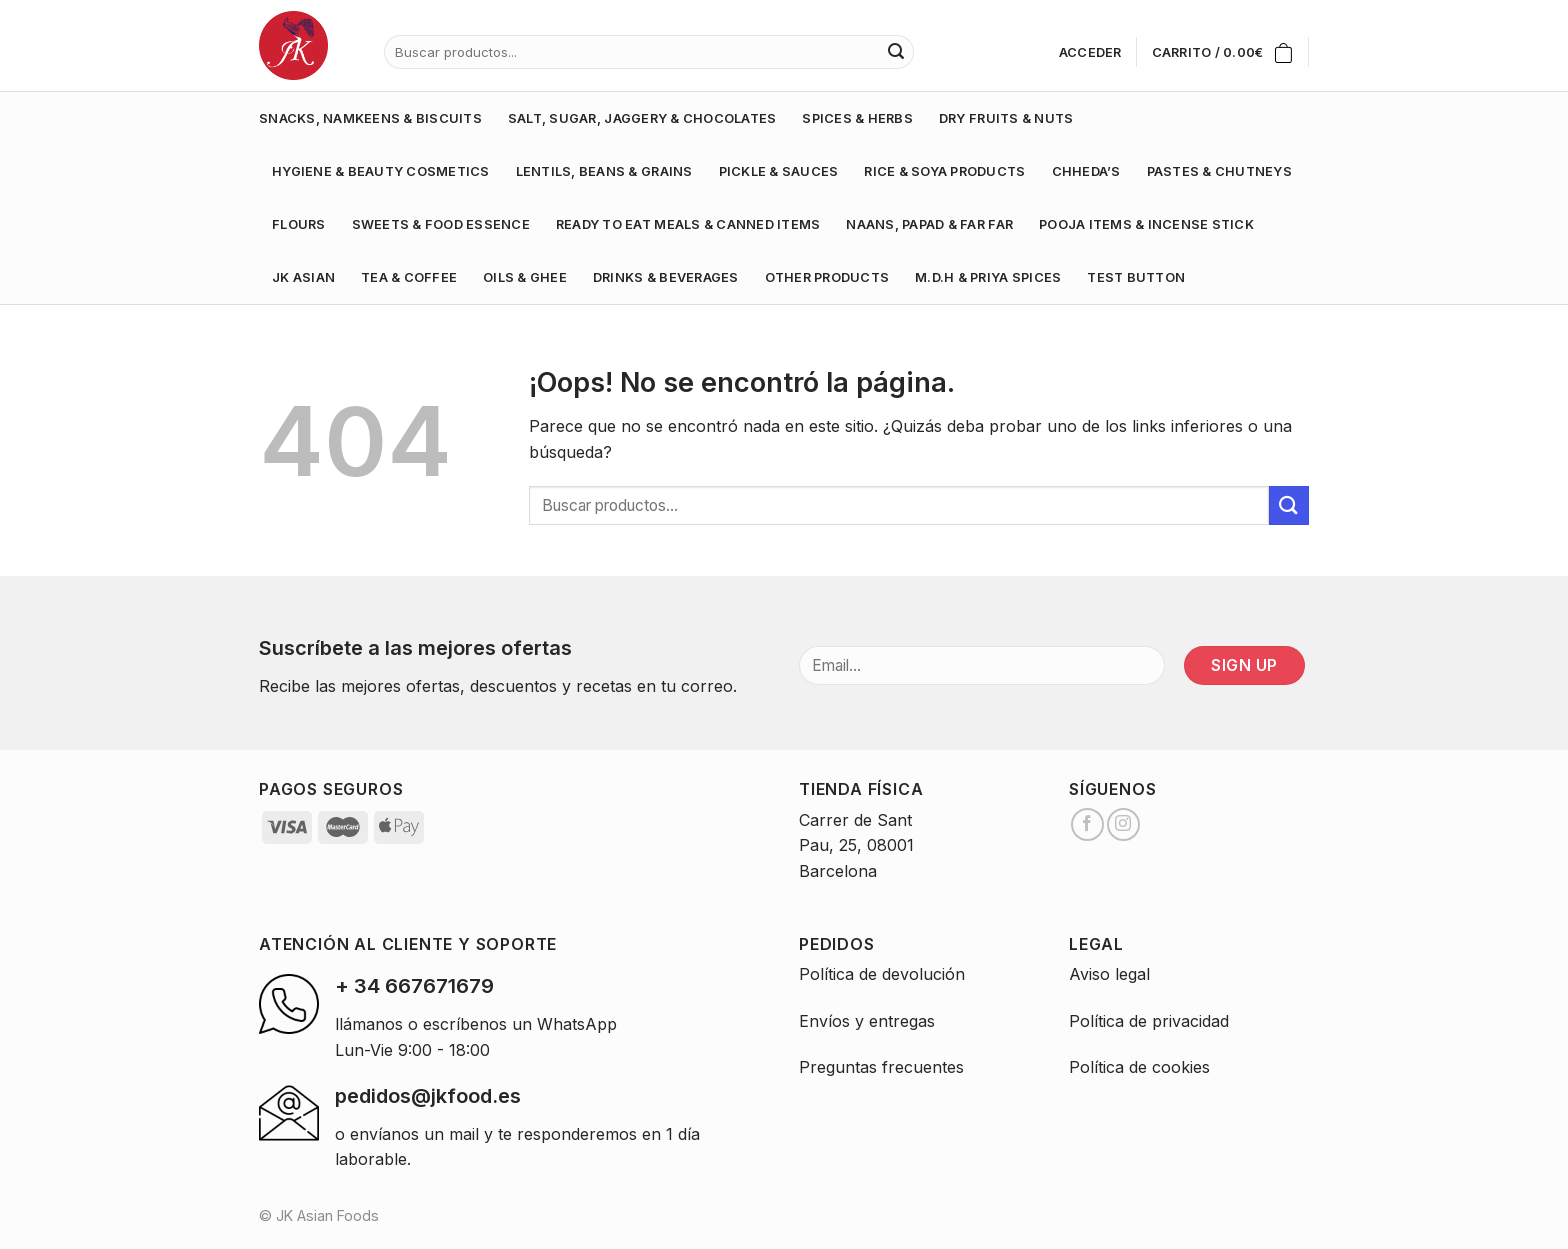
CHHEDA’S (1086, 171)
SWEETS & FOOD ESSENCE (441, 224)
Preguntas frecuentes (881, 1067)
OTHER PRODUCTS (827, 277)
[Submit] (1289, 505)
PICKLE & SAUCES (779, 171)
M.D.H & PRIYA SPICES (988, 277)
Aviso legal (1109, 974)
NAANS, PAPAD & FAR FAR (929, 224)
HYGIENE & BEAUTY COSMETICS (381, 171)
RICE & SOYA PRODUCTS (944, 171)
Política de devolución (882, 974)
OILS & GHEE (525, 277)
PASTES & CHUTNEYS (1219, 171)
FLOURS (299, 224)
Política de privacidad (1149, 1021)
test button (1136, 277)
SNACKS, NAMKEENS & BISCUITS (370, 118)
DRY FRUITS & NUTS (1006, 118)
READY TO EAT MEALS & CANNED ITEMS (688, 224)
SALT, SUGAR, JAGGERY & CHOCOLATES (642, 118)
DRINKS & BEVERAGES (666, 277)
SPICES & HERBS (857, 118)
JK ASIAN (303, 277)
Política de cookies (1139, 1067)
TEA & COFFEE (409, 277)
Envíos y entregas (867, 1021)
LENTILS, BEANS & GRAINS (604, 171)
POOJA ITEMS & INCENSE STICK (1146, 224)
